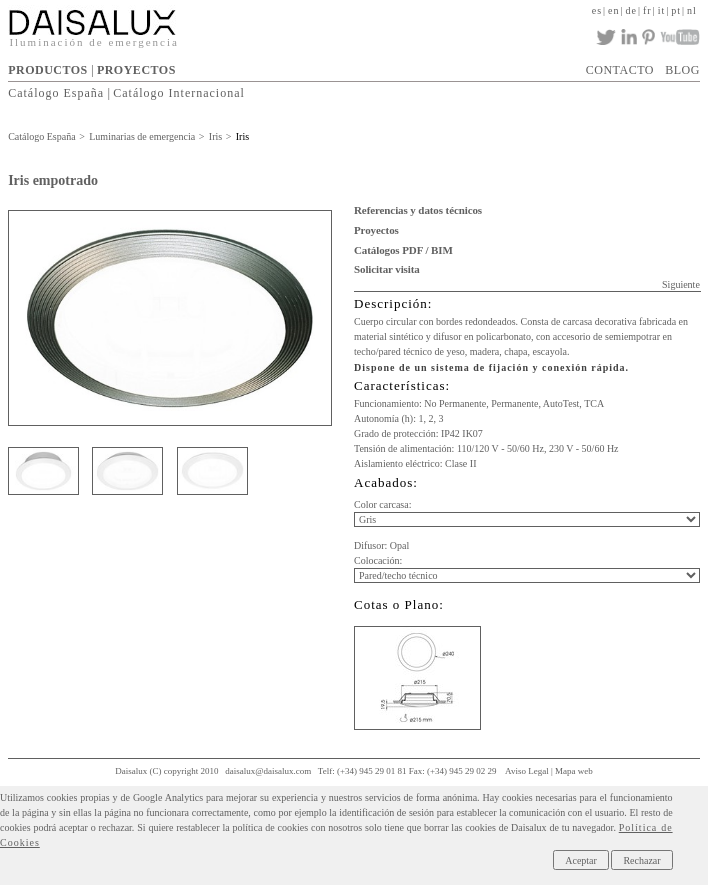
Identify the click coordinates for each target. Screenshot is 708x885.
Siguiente (681, 284)
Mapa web (574, 771)
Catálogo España (56, 93)
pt (676, 10)
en (613, 10)
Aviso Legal (527, 771)
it (662, 10)
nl (692, 10)
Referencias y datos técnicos (418, 210)
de (631, 10)
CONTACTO (620, 70)
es (597, 10)
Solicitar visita (387, 269)
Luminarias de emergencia (142, 136)
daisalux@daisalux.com (268, 771)
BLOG (682, 70)
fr (647, 10)
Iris (215, 136)
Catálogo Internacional (179, 93)
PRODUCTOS (48, 70)
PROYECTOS (136, 70)
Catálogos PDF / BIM (403, 250)
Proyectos (376, 230)
